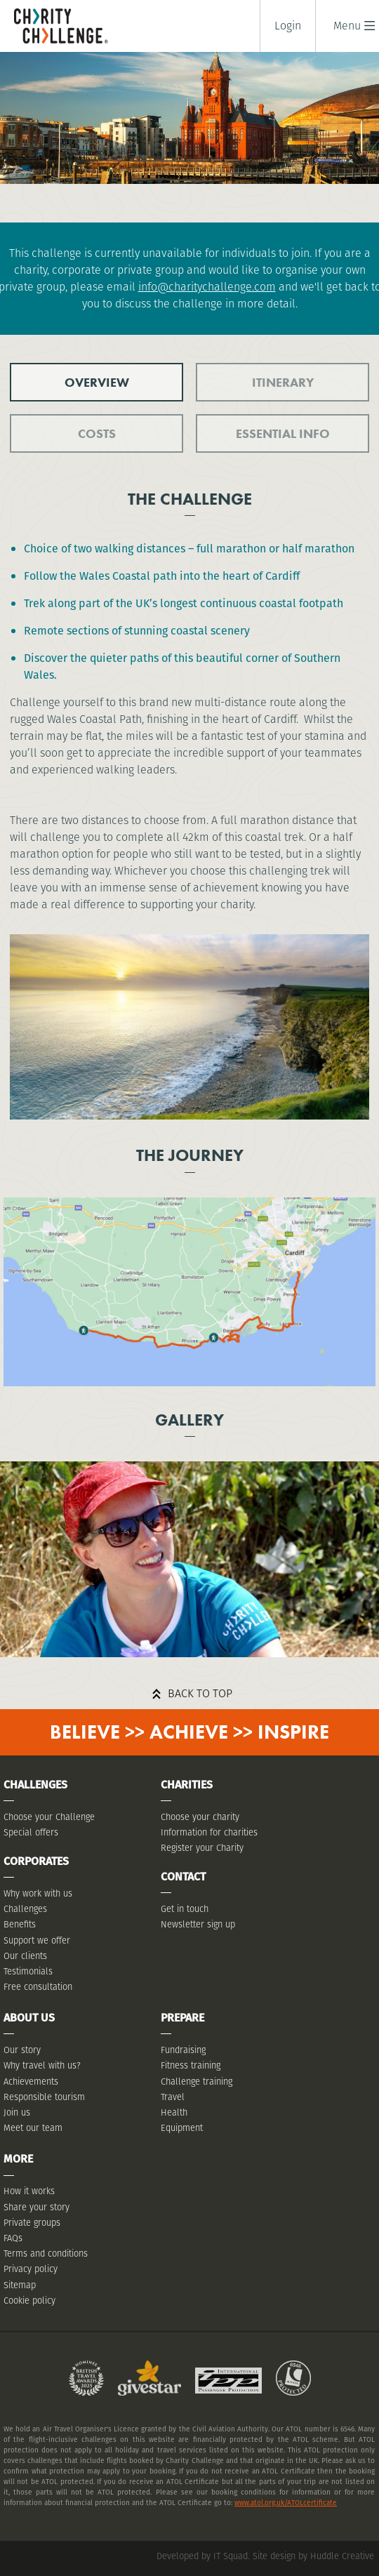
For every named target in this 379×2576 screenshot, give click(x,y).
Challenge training (196, 2081)
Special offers (31, 1832)
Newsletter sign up (198, 1924)
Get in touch (184, 1909)
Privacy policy (31, 2269)
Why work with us (38, 1893)
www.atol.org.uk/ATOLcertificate (285, 2502)
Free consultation (38, 1986)
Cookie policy (29, 2300)
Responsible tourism (44, 2097)
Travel (173, 2097)
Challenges (25, 1909)
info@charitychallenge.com (207, 287)
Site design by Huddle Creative (313, 2556)
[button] (347, 26)
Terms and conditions (46, 2253)
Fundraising (183, 2050)
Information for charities (209, 1832)
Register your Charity (202, 1847)
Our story (22, 2050)
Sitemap (20, 2285)
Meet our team (33, 2128)
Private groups (32, 2222)
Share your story (36, 2207)
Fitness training (190, 2065)
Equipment (182, 2128)
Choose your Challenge (49, 1817)
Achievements (31, 2081)
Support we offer (37, 1940)
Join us (17, 2112)
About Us (29, 2018)
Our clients (25, 1956)
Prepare (182, 2018)
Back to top (200, 1693)
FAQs (13, 2238)
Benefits (20, 1924)
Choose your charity (200, 1817)
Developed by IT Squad (202, 2556)
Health (174, 2112)
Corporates (36, 1861)
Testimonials (28, 1971)
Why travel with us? (42, 2065)
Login (287, 26)
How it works (29, 2191)
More (18, 2159)
